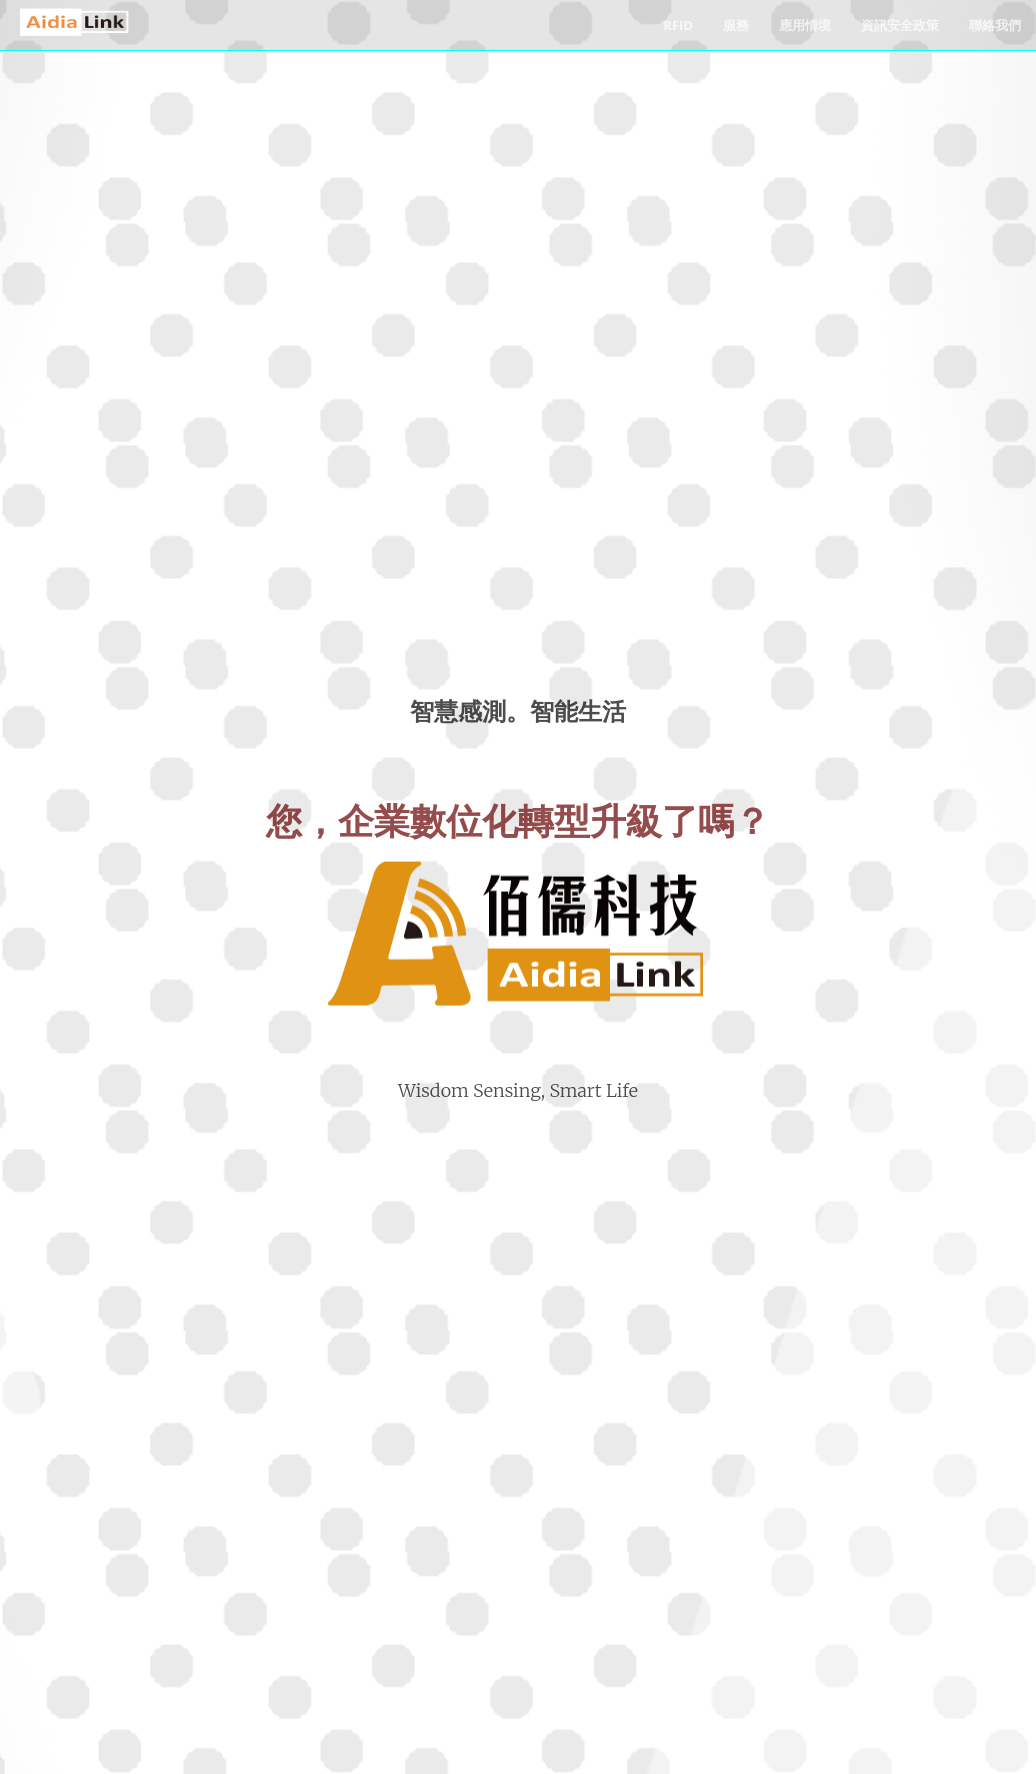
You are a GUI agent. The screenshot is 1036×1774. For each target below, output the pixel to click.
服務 (736, 25)
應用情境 (805, 25)
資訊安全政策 (900, 25)
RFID (678, 25)
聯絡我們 (995, 25)
